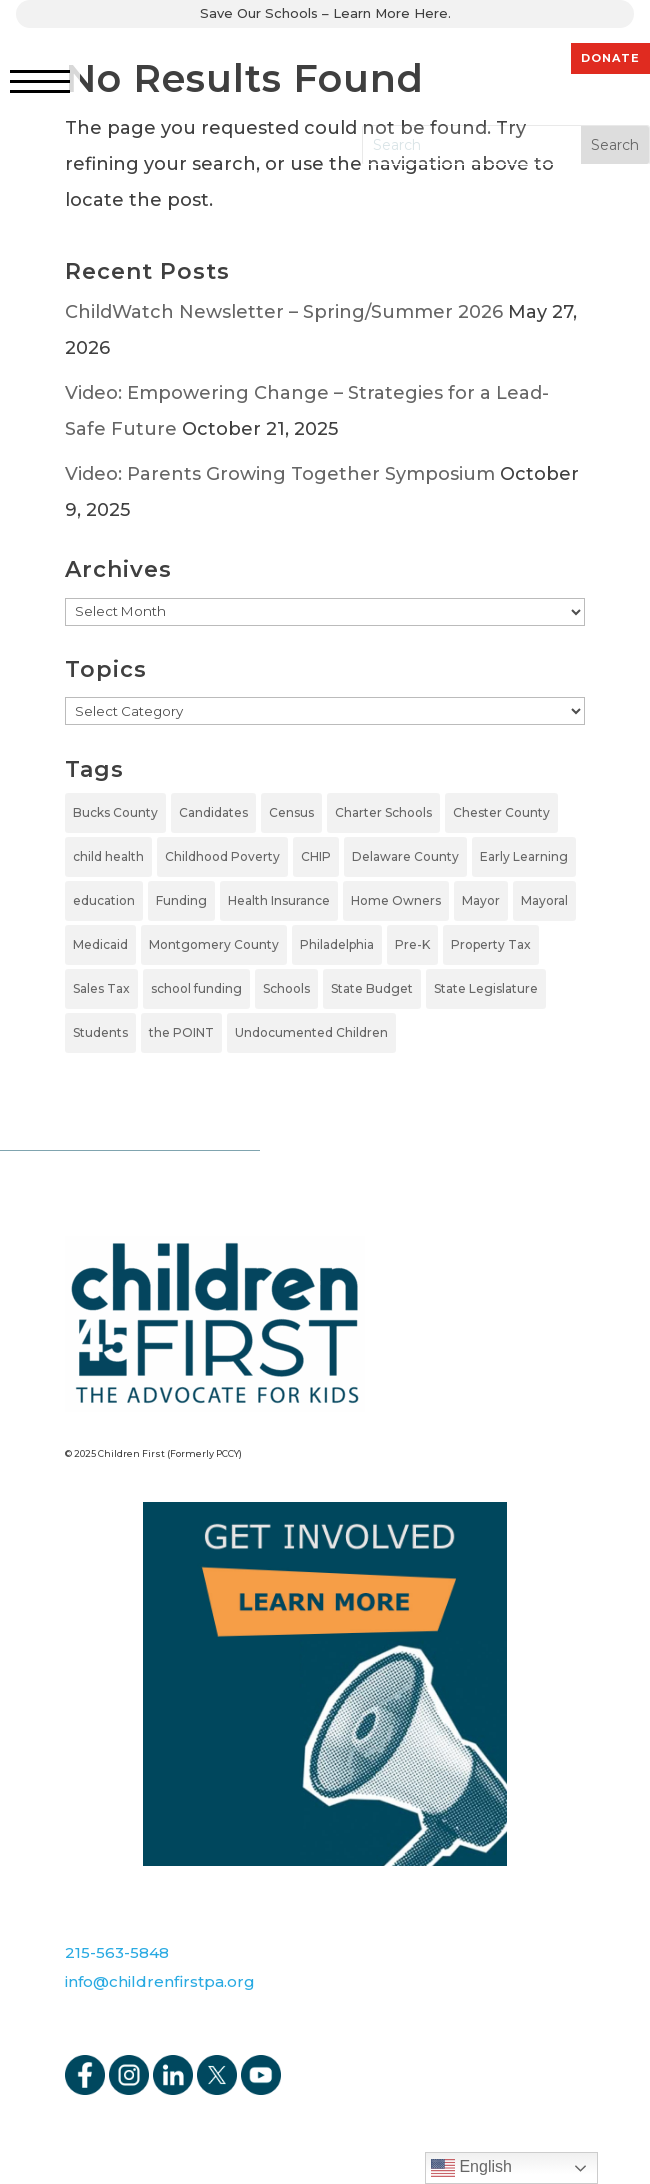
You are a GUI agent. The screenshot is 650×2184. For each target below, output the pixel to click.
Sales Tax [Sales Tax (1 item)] (101, 988)
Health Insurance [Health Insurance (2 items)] (279, 900)
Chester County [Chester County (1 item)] (501, 812)
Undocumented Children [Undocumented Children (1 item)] (311, 1032)
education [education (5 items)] (104, 900)
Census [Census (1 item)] (291, 812)
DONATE (610, 58)
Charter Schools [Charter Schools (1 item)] (383, 812)
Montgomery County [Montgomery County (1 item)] (214, 944)
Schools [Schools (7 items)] (286, 988)
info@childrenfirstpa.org (160, 1981)
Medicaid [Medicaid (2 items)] (100, 944)
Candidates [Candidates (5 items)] (213, 812)
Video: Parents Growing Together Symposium (280, 474)
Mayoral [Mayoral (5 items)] (544, 900)
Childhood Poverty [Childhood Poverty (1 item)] (222, 856)
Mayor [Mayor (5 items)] (481, 900)
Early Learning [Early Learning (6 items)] (524, 856)
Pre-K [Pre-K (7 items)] (412, 944)
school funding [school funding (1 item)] (196, 988)
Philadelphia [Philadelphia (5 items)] (337, 944)
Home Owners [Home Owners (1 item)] (396, 900)
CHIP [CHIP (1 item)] (316, 856)
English (471, 2168)
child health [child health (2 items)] (108, 856)
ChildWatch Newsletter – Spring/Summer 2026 (284, 312)
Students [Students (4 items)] (100, 1032)
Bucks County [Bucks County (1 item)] (115, 812)
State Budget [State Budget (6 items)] (372, 988)
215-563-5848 (117, 1952)
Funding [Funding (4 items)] (181, 900)
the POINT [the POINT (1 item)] (181, 1032)
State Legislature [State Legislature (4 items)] (486, 988)
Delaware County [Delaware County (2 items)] (405, 856)
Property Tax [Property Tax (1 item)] (491, 944)
